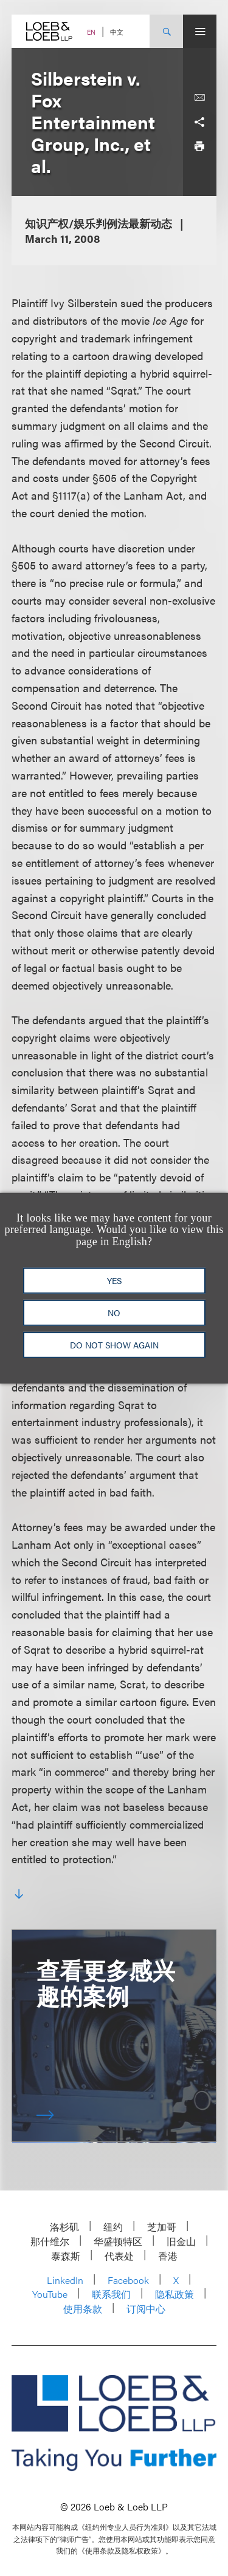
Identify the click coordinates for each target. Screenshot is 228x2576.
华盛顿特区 (118, 2241)
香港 (168, 2256)
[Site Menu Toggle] (199, 31)
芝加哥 (161, 2227)
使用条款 (82, 2309)
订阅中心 (145, 2309)
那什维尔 (49, 2241)
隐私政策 (174, 2294)
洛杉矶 (64, 2227)
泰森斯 (65, 2256)
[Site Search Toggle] (166, 31)
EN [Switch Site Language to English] (91, 31)
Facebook (128, 2280)
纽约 (113, 2227)
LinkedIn (65, 2280)
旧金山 (181, 2241)
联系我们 (111, 2294)
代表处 (119, 2256)
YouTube (49, 2294)
